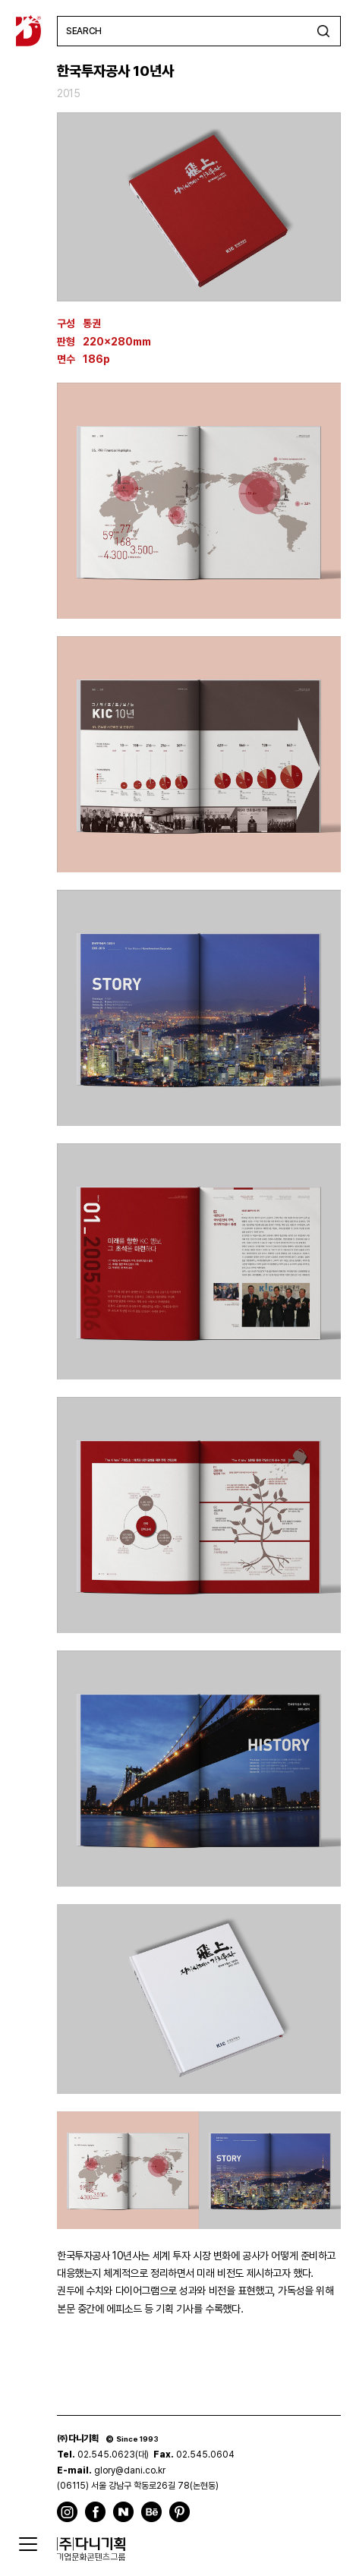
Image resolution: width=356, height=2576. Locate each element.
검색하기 (323, 31)
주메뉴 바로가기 (0, 0)
